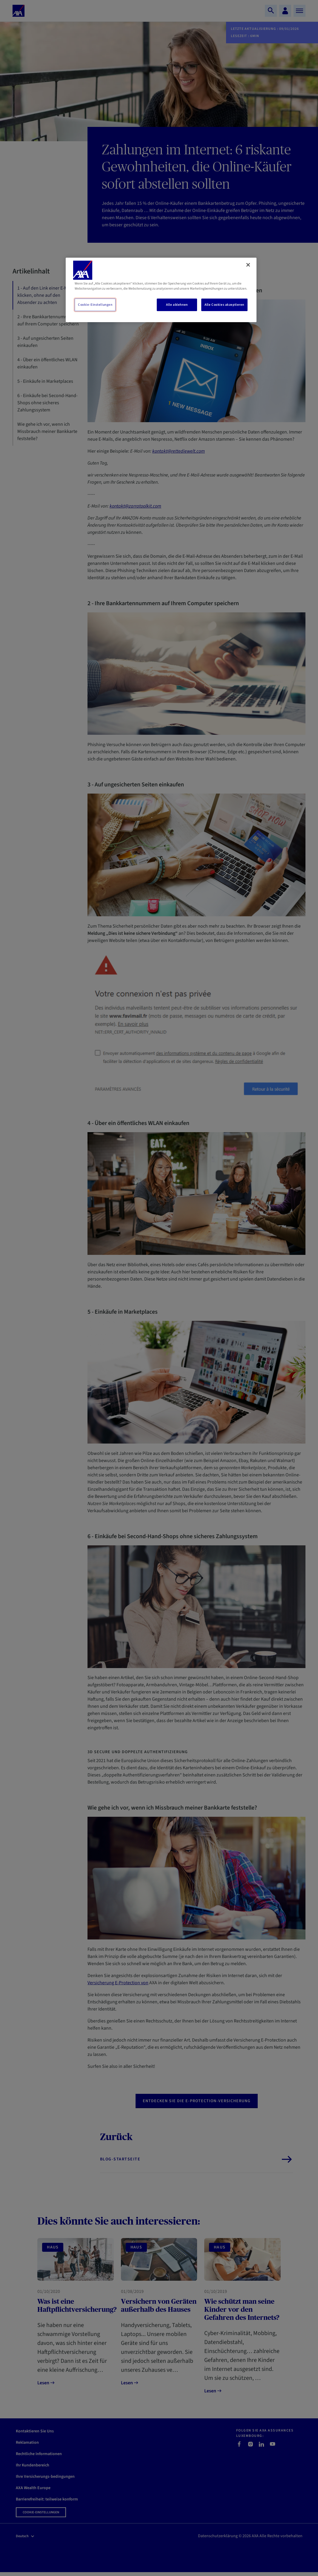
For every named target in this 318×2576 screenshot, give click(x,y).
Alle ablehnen (177, 304)
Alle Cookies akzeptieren (224, 304)
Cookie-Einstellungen (95, 304)
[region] (161, 290)
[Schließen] (248, 264)
